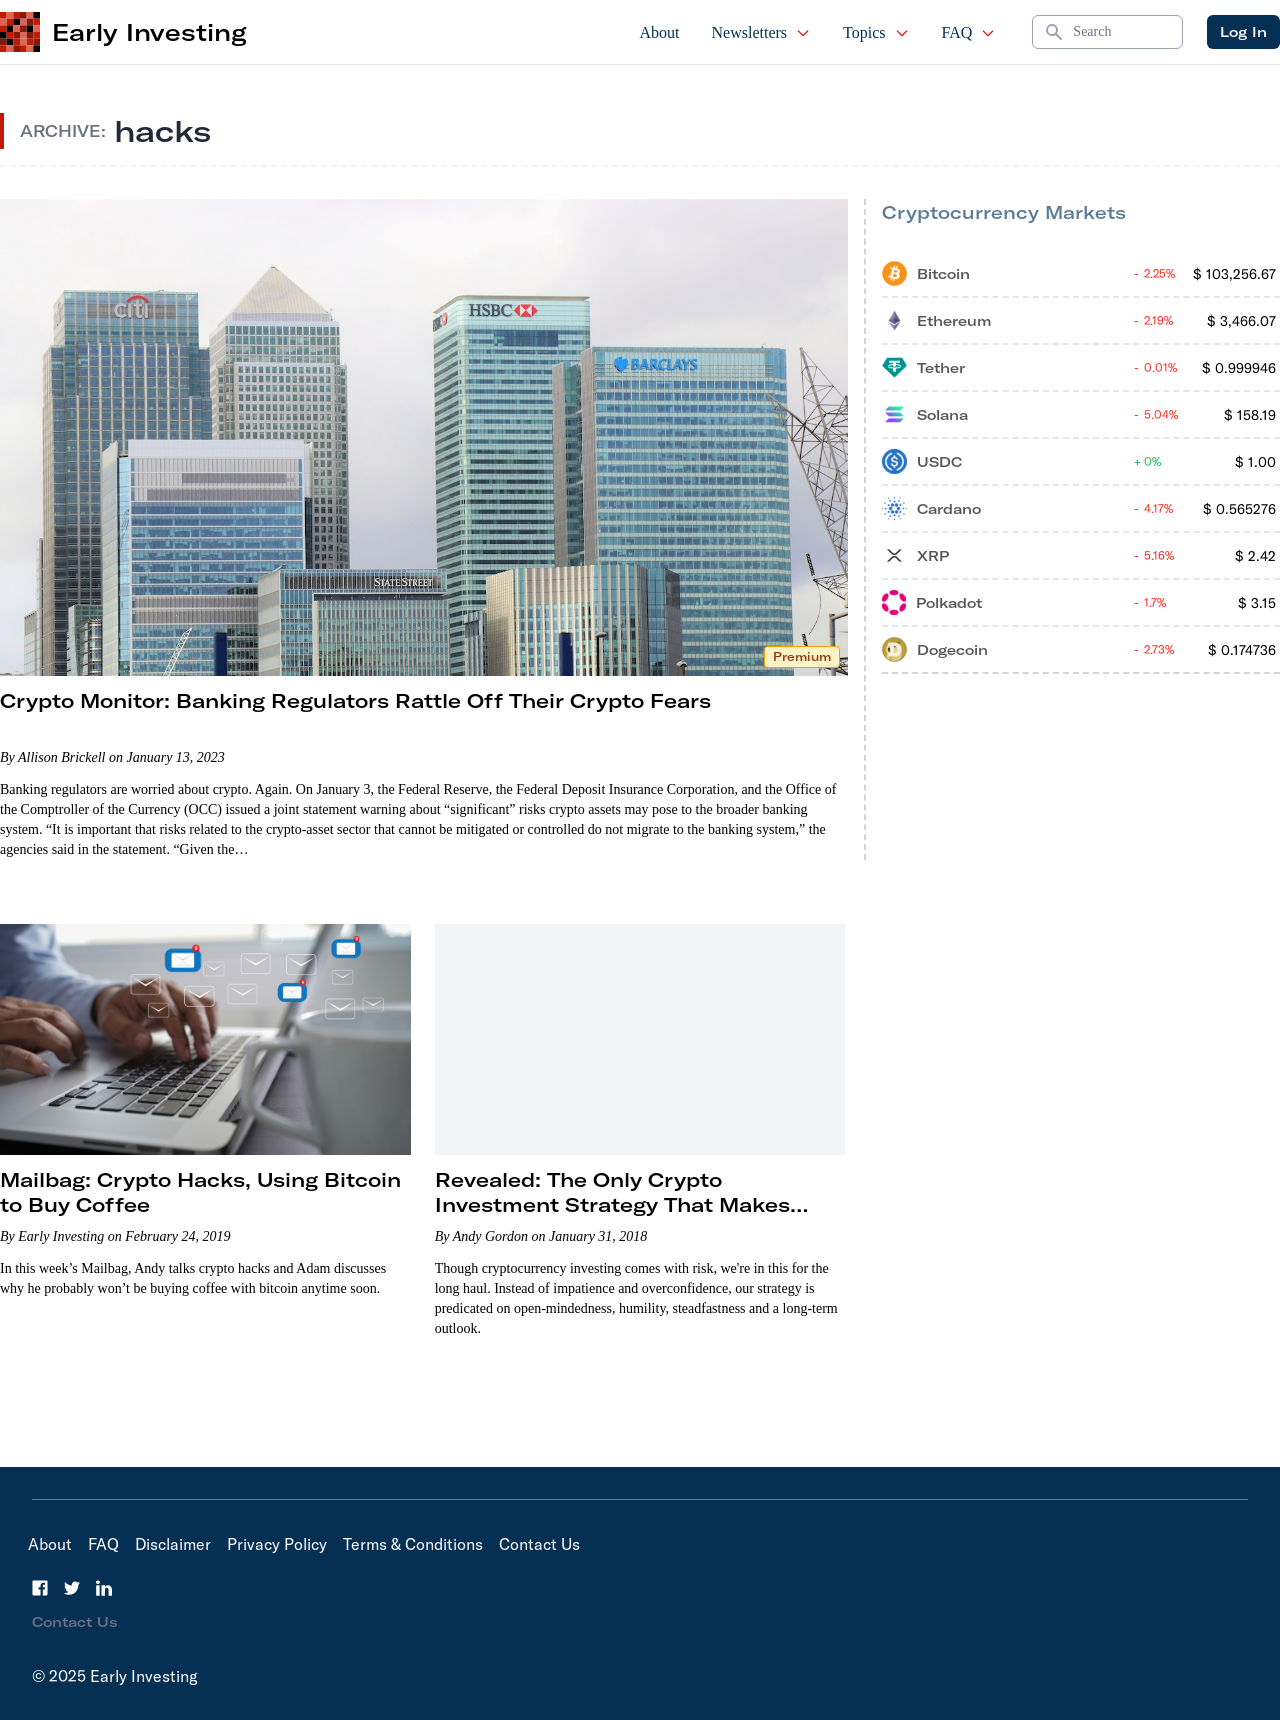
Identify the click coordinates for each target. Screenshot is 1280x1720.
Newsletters (762, 32)
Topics (876, 32)
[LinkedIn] (104, 1588)
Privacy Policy (277, 1544)
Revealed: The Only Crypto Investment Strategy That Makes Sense (612, 1204)
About (660, 32)
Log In (1243, 32)
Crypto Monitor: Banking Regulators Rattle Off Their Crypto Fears (355, 700)
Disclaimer (173, 1544)
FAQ (969, 32)
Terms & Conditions (413, 1544)
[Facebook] (40, 1588)
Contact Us (539, 1544)
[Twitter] (72, 1588)
